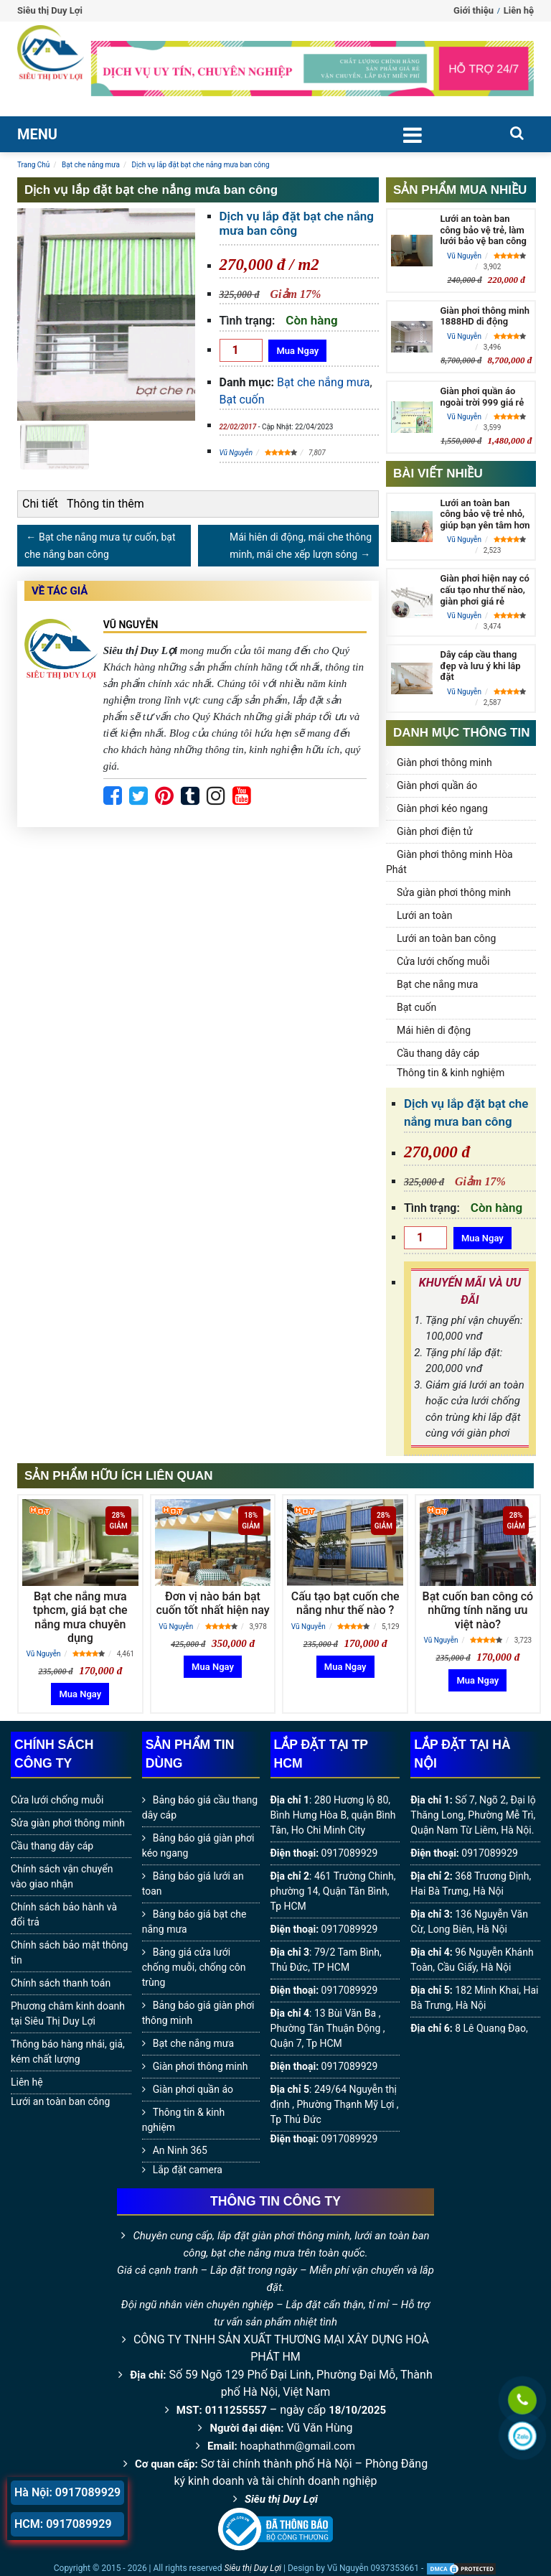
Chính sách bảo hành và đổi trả (64, 1914)
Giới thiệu (473, 10)
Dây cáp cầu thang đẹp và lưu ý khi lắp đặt (480, 665)
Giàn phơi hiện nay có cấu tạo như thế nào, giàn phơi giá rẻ (484, 589)
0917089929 (349, 1853)
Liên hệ (519, 10)
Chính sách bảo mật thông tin (69, 1952)
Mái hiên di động (434, 1030)
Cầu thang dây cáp (438, 1053)
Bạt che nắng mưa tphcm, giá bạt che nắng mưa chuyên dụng (80, 1617)
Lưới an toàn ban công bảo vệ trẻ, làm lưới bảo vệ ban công (483, 229)
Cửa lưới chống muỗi (443, 961)
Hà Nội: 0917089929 (67, 2492)
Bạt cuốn (242, 399)
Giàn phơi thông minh (444, 762)
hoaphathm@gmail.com (297, 2446)
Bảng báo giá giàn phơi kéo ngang (198, 1845)
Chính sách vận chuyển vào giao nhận (62, 1876)
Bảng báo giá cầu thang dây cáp (200, 1807)
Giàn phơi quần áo (437, 785)
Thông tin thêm (105, 503)
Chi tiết (40, 503)
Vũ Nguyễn (236, 453)
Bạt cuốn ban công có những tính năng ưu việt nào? (478, 1610)
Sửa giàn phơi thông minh (454, 892)
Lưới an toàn (424, 915)
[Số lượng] (241, 350)
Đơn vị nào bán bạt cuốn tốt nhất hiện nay (212, 1603)
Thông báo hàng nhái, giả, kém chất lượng (68, 2051)
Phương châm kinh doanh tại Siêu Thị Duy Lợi (68, 2013)
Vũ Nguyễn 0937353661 (373, 2568)
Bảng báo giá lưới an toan (193, 1883)
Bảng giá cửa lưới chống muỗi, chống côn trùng (194, 1967)
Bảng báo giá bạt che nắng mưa (194, 1921)
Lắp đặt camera (187, 2169)
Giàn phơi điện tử (435, 831)
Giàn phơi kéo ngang (442, 808)
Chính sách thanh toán (60, 1983)
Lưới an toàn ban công (446, 938)
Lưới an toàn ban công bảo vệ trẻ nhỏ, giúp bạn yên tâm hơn (484, 514)
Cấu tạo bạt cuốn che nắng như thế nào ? (345, 1603)
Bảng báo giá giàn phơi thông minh (198, 2012)
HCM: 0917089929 (63, 2524)
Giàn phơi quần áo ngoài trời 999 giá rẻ (482, 397)
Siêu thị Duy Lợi (281, 2499)
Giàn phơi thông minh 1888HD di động (484, 316)
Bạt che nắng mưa (323, 382)
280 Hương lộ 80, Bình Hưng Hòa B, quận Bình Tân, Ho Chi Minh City (333, 1815)
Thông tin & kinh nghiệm (450, 1072)
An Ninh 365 (180, 2150)
